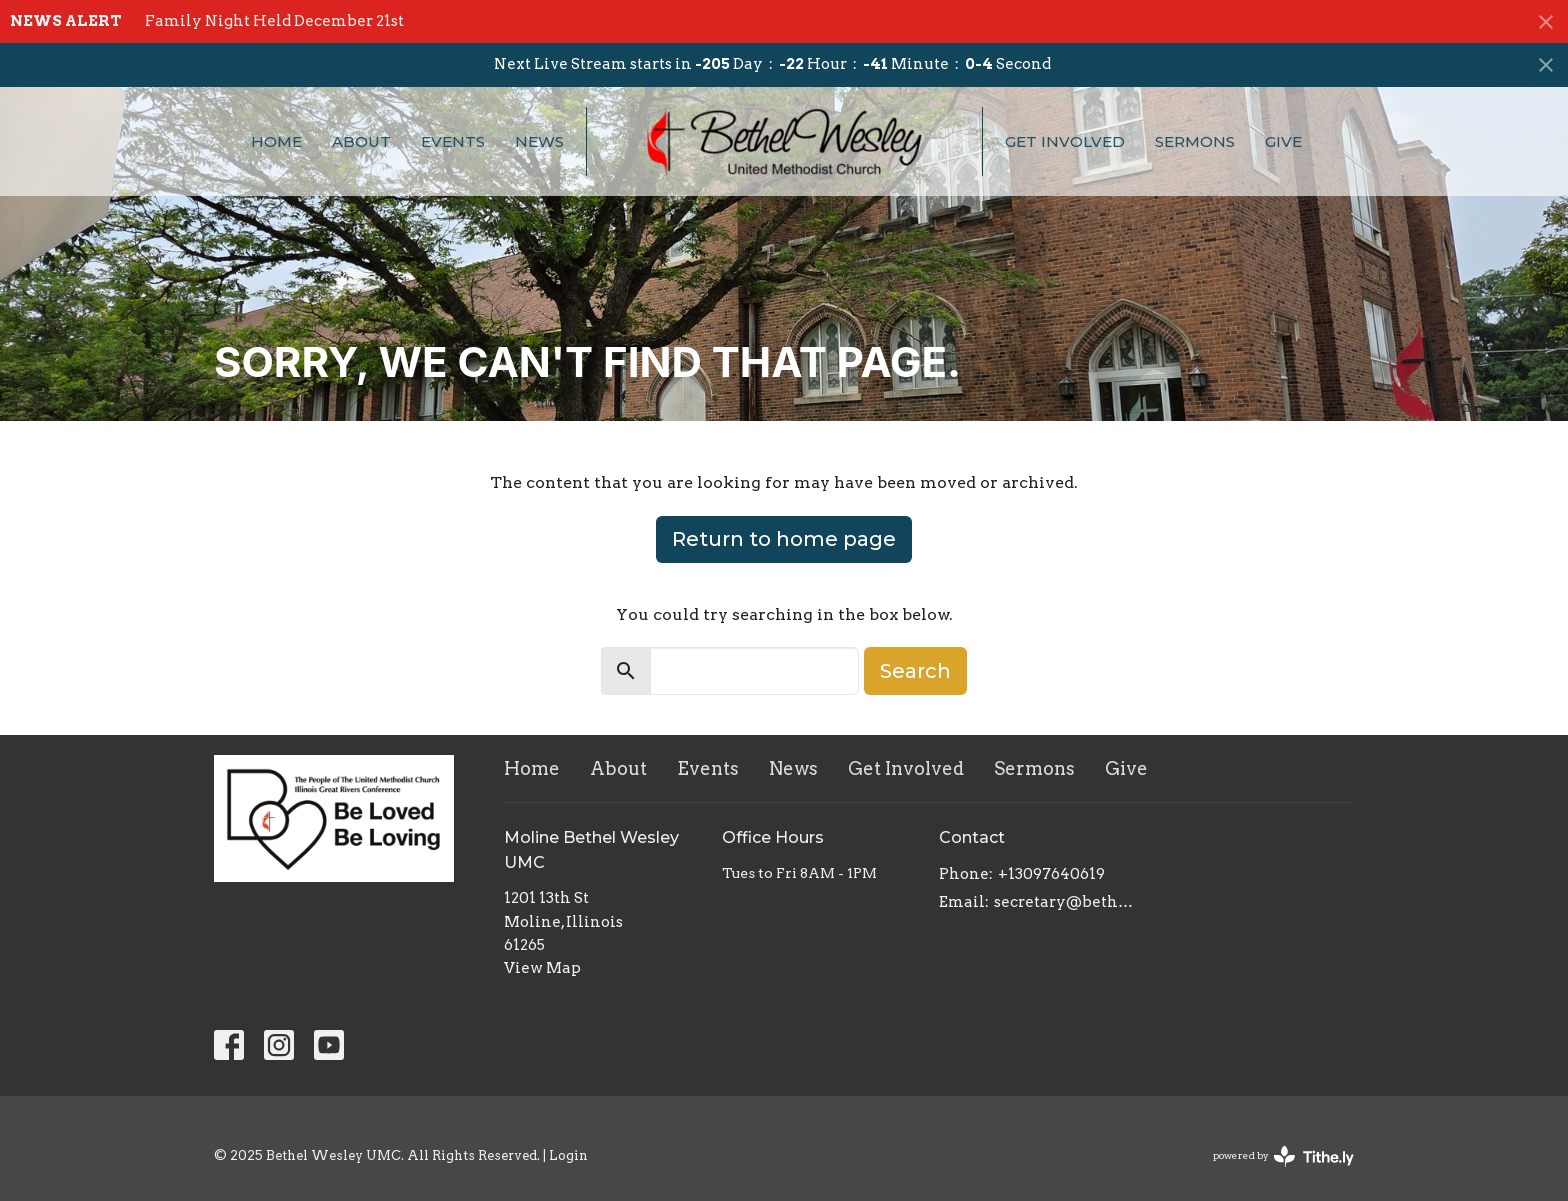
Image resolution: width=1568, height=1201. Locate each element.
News (539, 141)
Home (276, 141)
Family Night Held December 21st (274, 21)
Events (453, 141)
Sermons (1195, 141)
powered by (1283, 1156)
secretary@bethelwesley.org (1065, 902)
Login (568, 1155)
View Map (542, 968)
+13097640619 (1051, 874)
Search (915, 671)
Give (1283, 141)
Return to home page (784, 539)
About (361, 141)
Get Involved (1065, 141)
